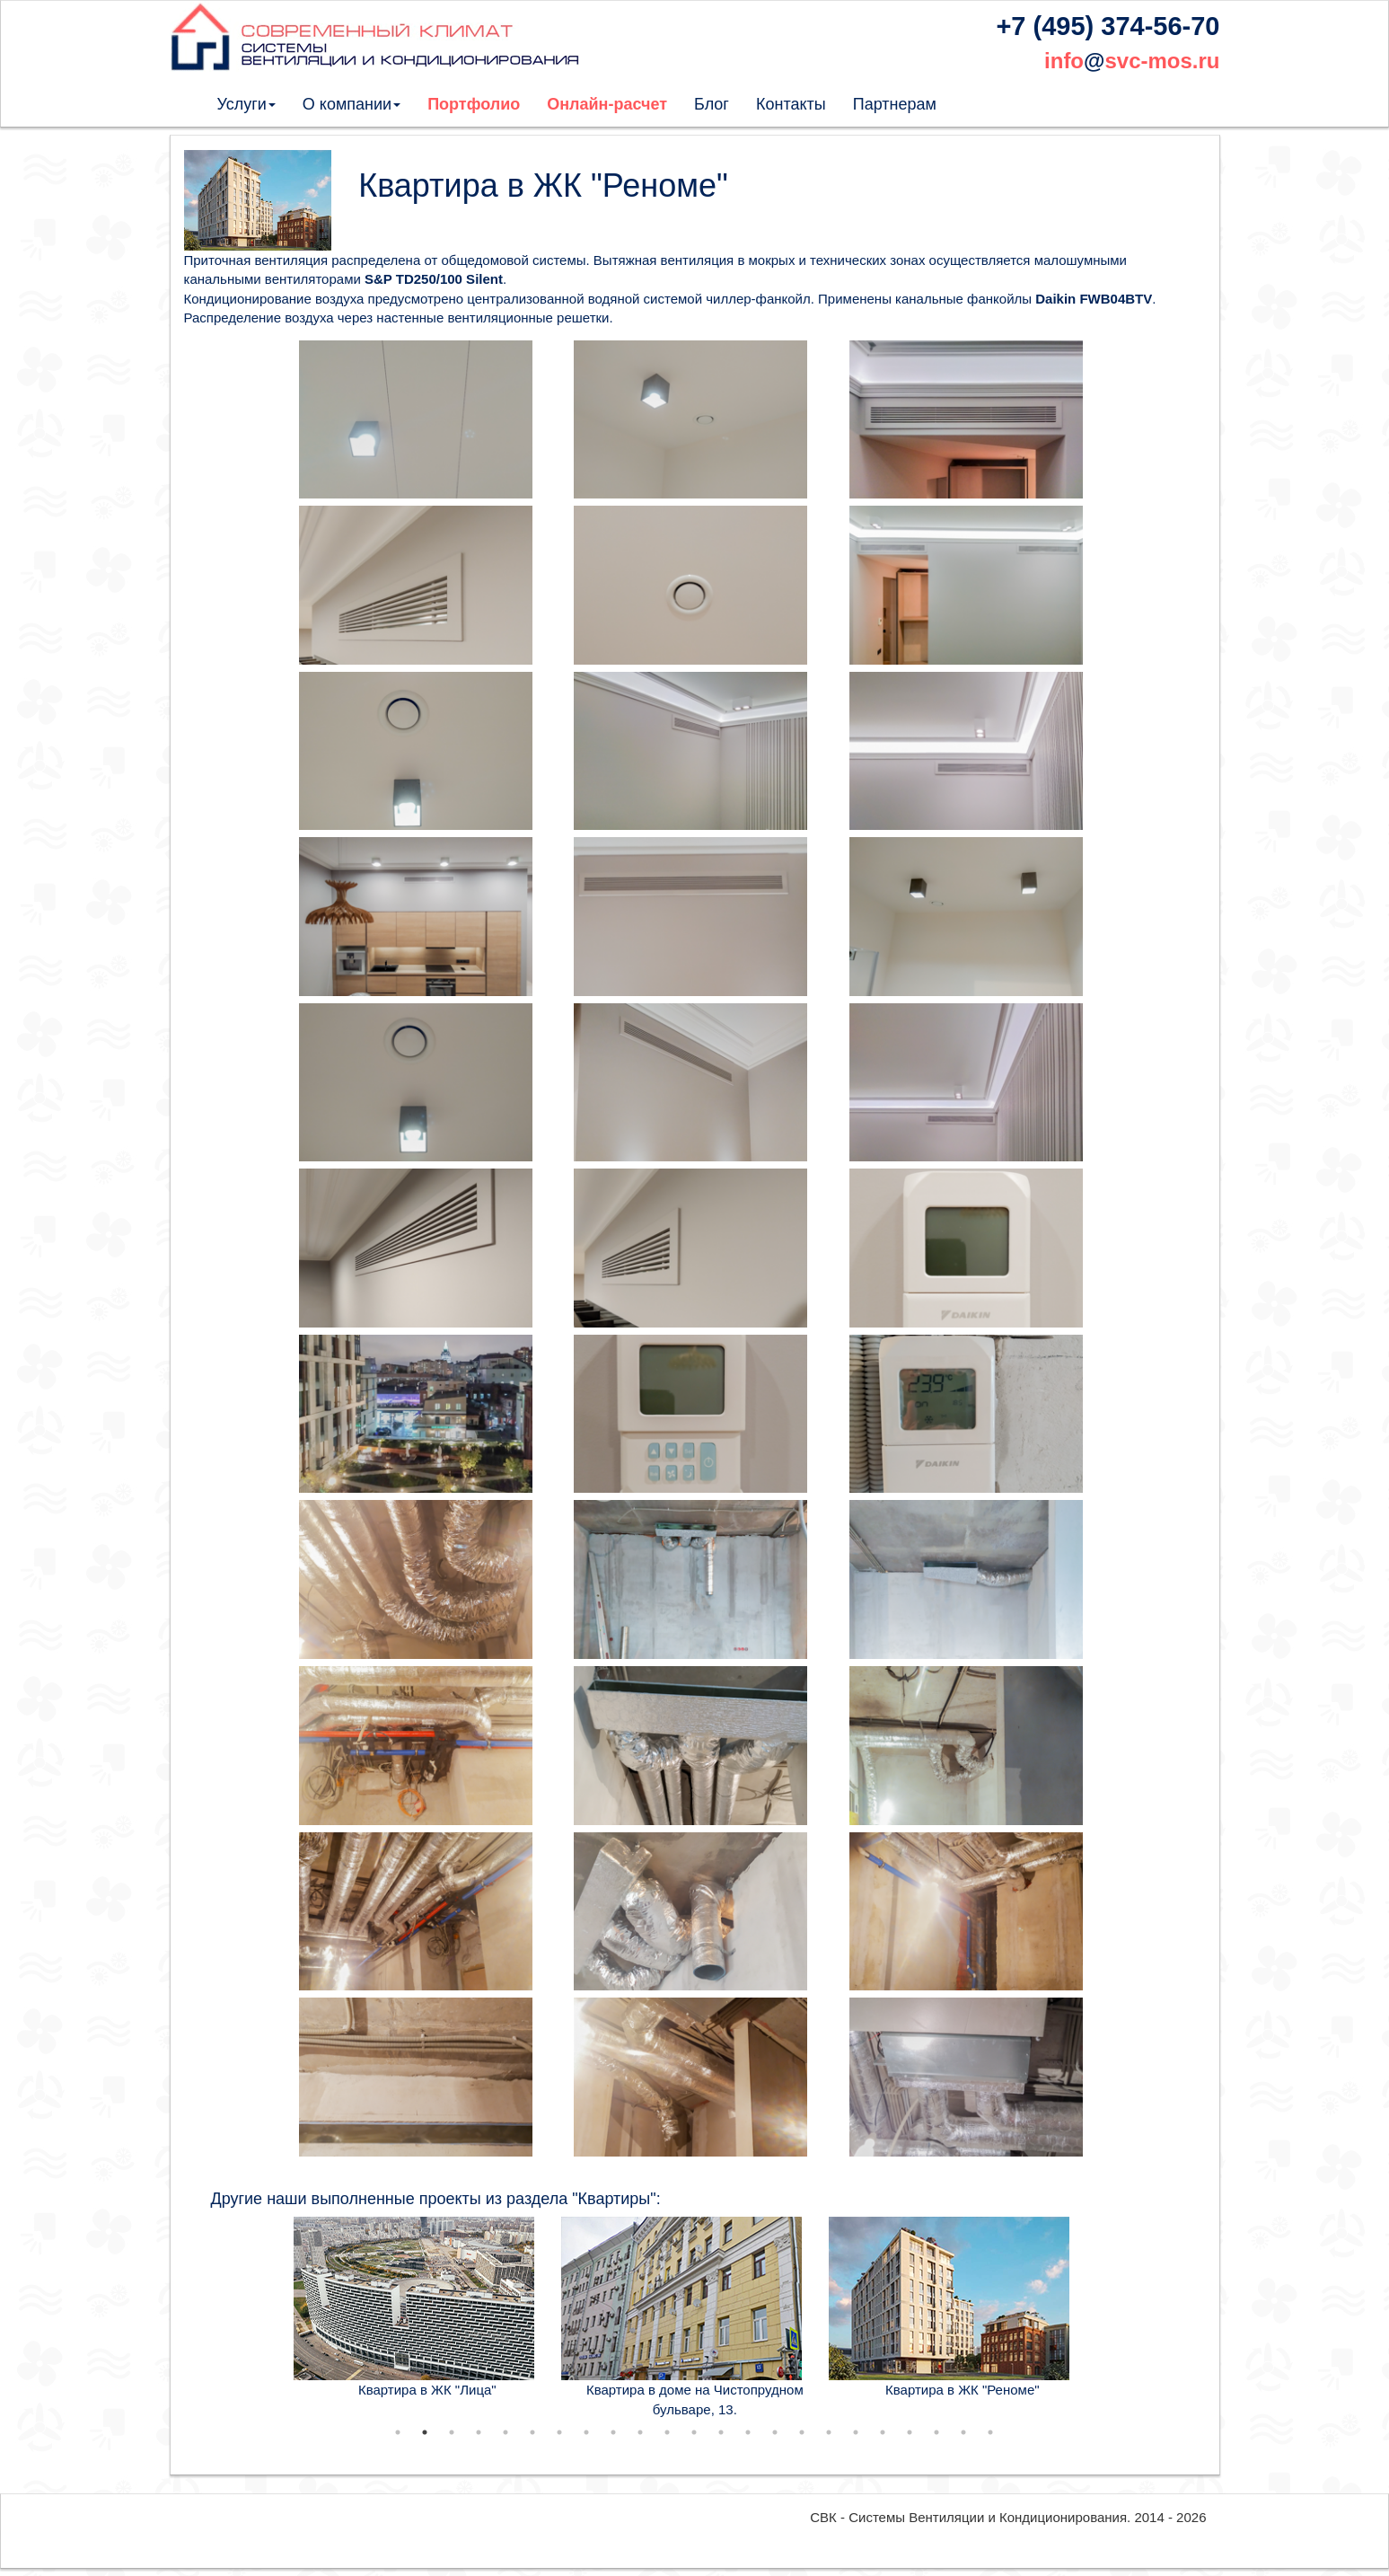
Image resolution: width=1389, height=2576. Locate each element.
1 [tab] (398, 2432)
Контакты (791, 104)
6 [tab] (532, 2432)
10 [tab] (640, 2432)
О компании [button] (351, 104)
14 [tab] (748, 2432)
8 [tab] (586, 2432)
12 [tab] (694, 2432)
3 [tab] (452, 2432)
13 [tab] (721, 2432)
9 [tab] (613, 2432)
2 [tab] (425, 2432)
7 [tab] (559, 2432)
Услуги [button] (246, 104)
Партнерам (894, 104)
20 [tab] (910, 2432)
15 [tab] (775, 2432)
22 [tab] (963, 2432)
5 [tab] (505, 2432)
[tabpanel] (427, 2308)
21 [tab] (936, 2432)
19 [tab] (883, 2432)
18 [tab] (856, 2432)
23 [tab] (990, 2432)
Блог (711, 104)
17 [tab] (829, 2432)
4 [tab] (479, 2432)
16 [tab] (802, 2432)
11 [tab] (667, 2432)
